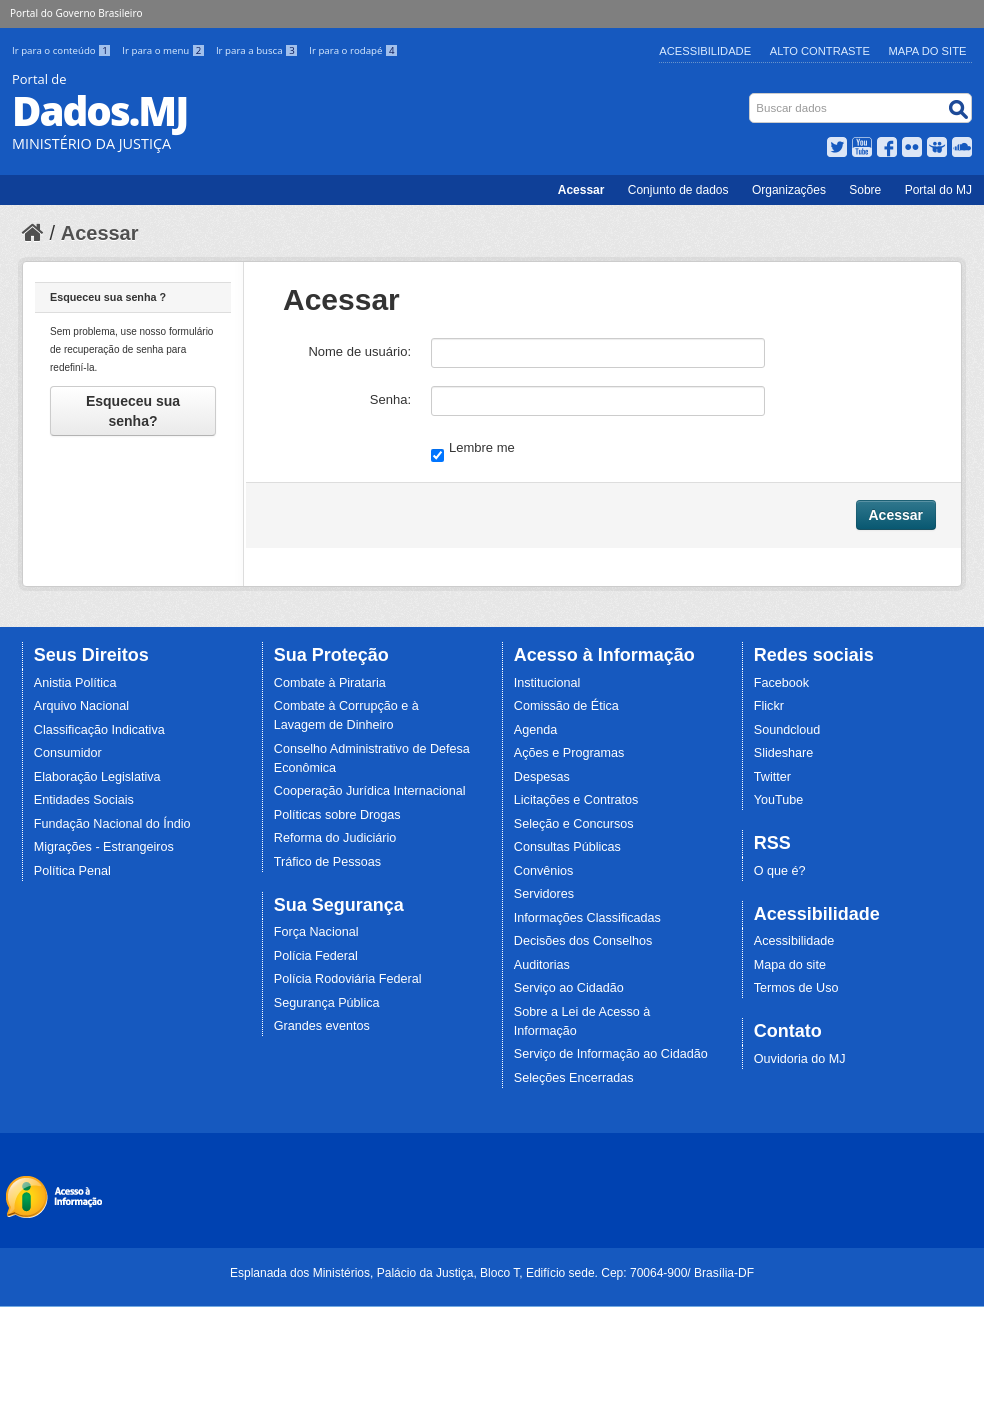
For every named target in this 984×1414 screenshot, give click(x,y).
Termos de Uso (796, 988)
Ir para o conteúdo (63, 50)
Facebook (781, 683)
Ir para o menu (165, 50)
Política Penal (72, 871)
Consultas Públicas (567, 847)
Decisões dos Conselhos (583, 941)
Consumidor (68, 753)
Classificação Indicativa (99, 730)
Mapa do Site (928, 51)
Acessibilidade (705, 51)
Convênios (544, 871)
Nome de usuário (357, 351)
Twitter (772, 777)
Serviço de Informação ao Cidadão (611, 1054)
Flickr (769, 706)
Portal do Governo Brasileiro (76, 13)
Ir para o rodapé (353, 50)
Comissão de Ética (566, 706)
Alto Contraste (820, 51)
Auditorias (542, 965)
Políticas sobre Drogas (337, 815)
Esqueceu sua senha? (133, 411)
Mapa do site (790, 965)
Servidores (544, 894)
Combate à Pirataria (330, 683)
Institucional (547, 683)
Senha (389, 399)
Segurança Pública (327, 1003)
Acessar (581, 190)
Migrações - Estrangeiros (104, 847)
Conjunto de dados (678, 190)
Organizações (789, 190)
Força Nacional (316, 932)
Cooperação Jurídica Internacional (370, 791)
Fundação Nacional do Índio (112, 824)
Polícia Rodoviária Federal (348, 979)
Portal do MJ (938, 190)
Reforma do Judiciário (335, 838)
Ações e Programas (569, 753)
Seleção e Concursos (574, 824)
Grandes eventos (322, 1026)
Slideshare (784, 753)
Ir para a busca (258, 50)
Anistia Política (75, 683)
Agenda (535, 730)
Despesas (542, 777)
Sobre (865, 190)
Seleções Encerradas (574, 1078)
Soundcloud (787, 730)
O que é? (780, 871)
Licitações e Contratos (576, 800)
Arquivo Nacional (81, 706)
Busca (751, 97)
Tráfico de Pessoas (327, 862)
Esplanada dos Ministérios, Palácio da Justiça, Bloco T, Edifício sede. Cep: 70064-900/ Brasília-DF (492, 1273)
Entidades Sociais (84, 800)
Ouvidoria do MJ (800, 1059)
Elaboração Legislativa (97, 777)
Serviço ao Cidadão (569, 988)
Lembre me (473, 449)
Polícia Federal (316, 956)
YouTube (779, 800)
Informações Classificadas (587, 918)
